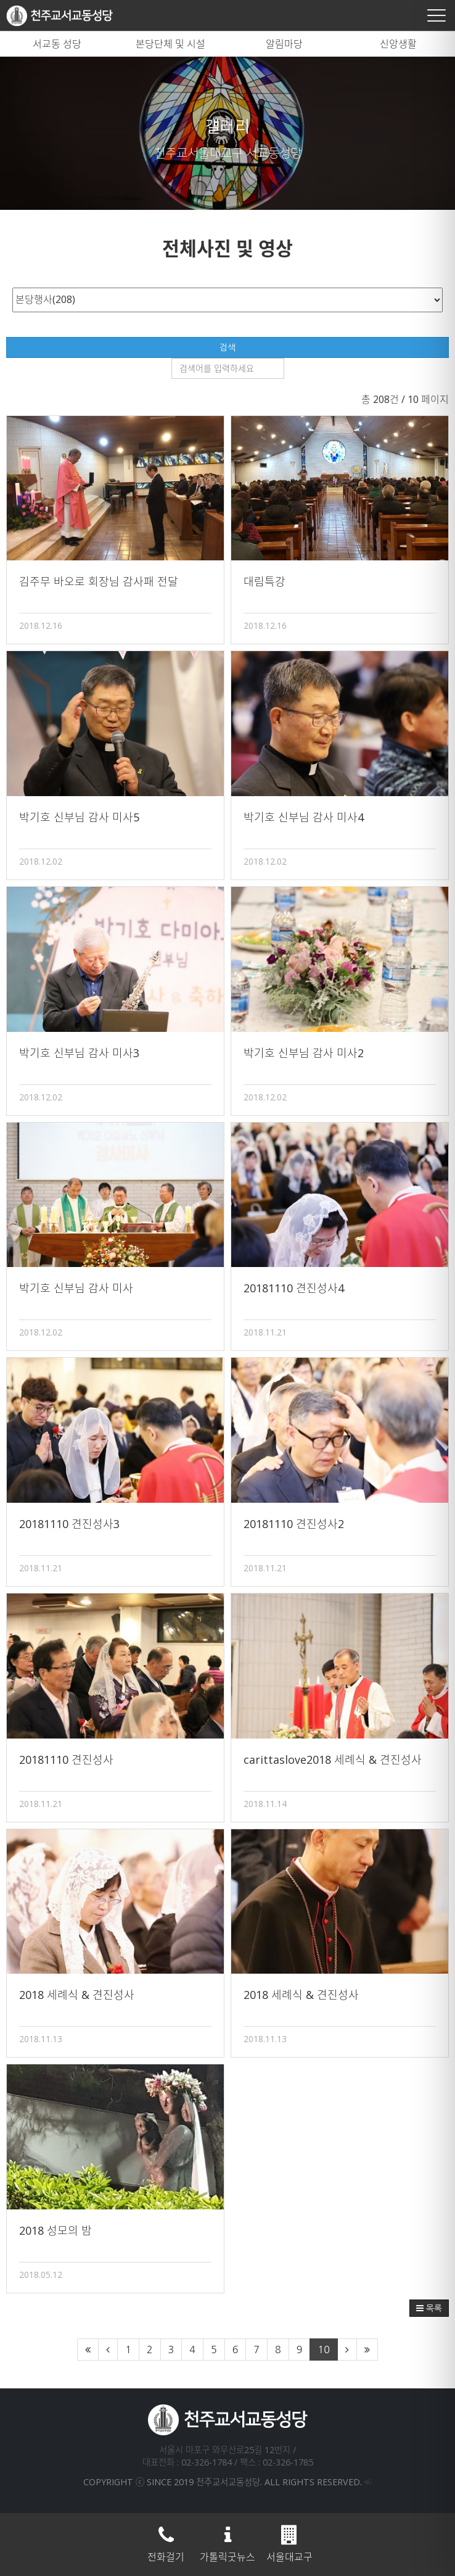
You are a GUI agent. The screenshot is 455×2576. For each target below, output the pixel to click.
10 (323, 2349)
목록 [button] (429, 2308)
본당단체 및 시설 (170, 44)
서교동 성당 (57, 44)
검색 (227, 347)
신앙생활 (398, 44)
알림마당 (284, 44)
